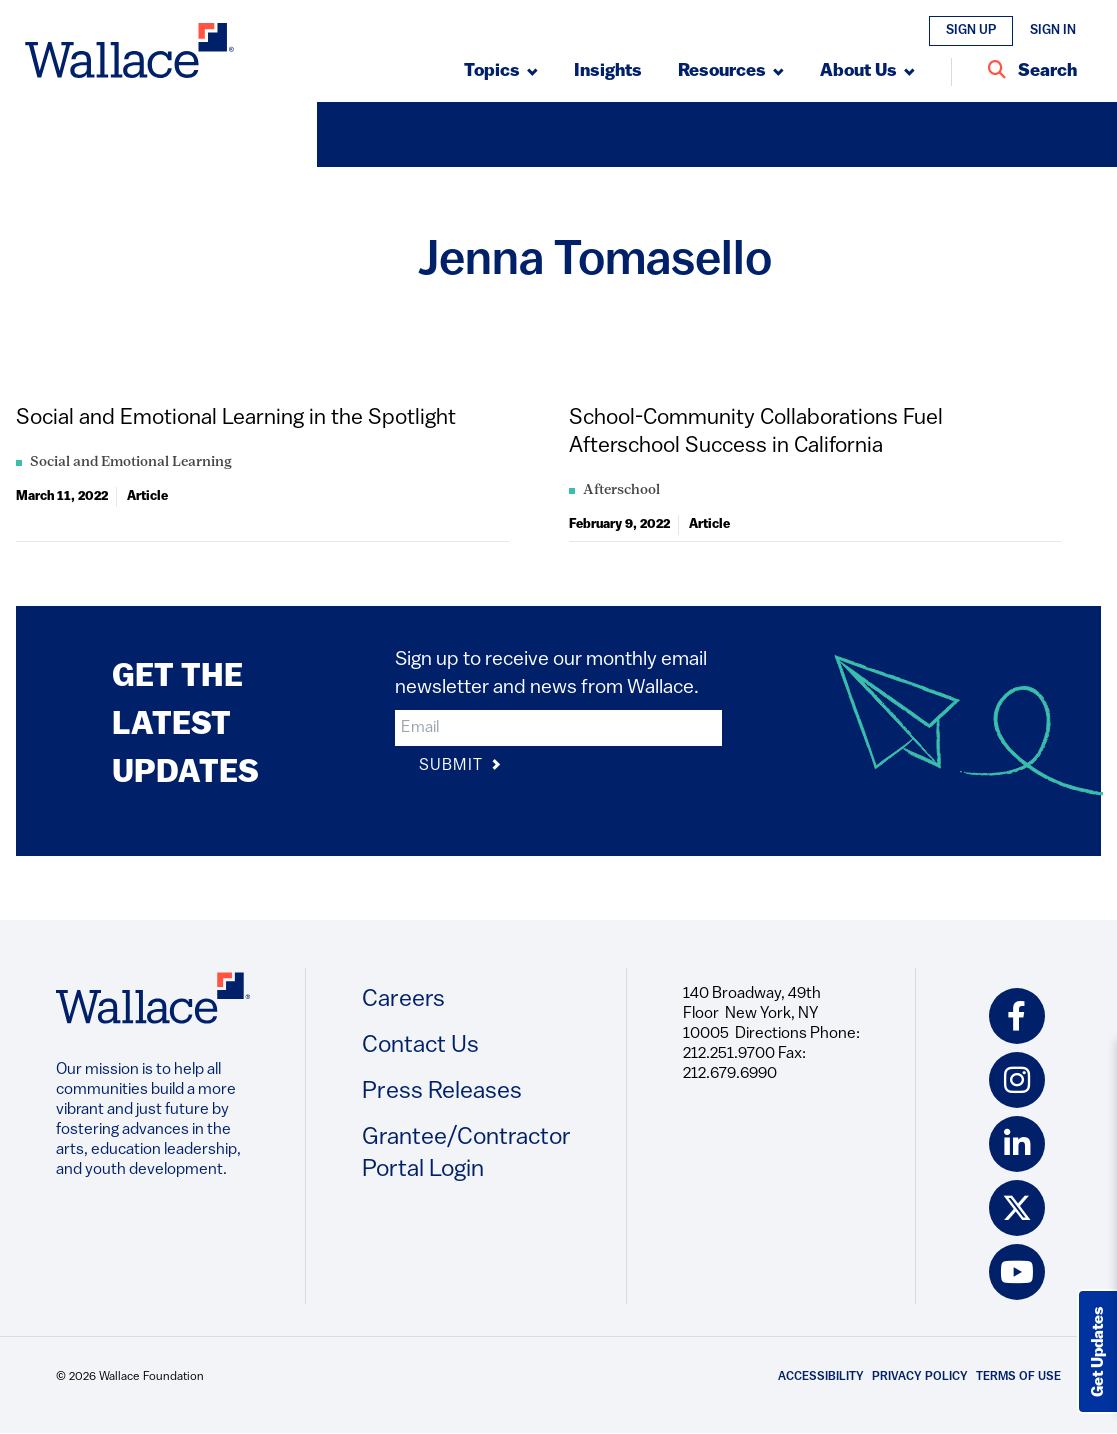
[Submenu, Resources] (731, 72)
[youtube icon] (1017, 1272)
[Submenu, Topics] (501, 72)
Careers (403, 1000)
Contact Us (420, 1046)
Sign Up (971, 30)
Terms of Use (1018, 1377)
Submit (460, 766)
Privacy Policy (920, 1377)
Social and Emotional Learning (131, 462)
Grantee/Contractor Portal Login (466, 1154)
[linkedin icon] (1017, 1144)
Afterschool (621, 490)
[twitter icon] (1017, 1208)
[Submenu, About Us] (867, 72)
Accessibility (821, 1377)
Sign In (1053, 30)
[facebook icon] (1017, 1016)
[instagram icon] (1017, 1080)
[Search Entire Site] (1032, 72)
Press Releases (442, 1092)
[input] (558, 728)
